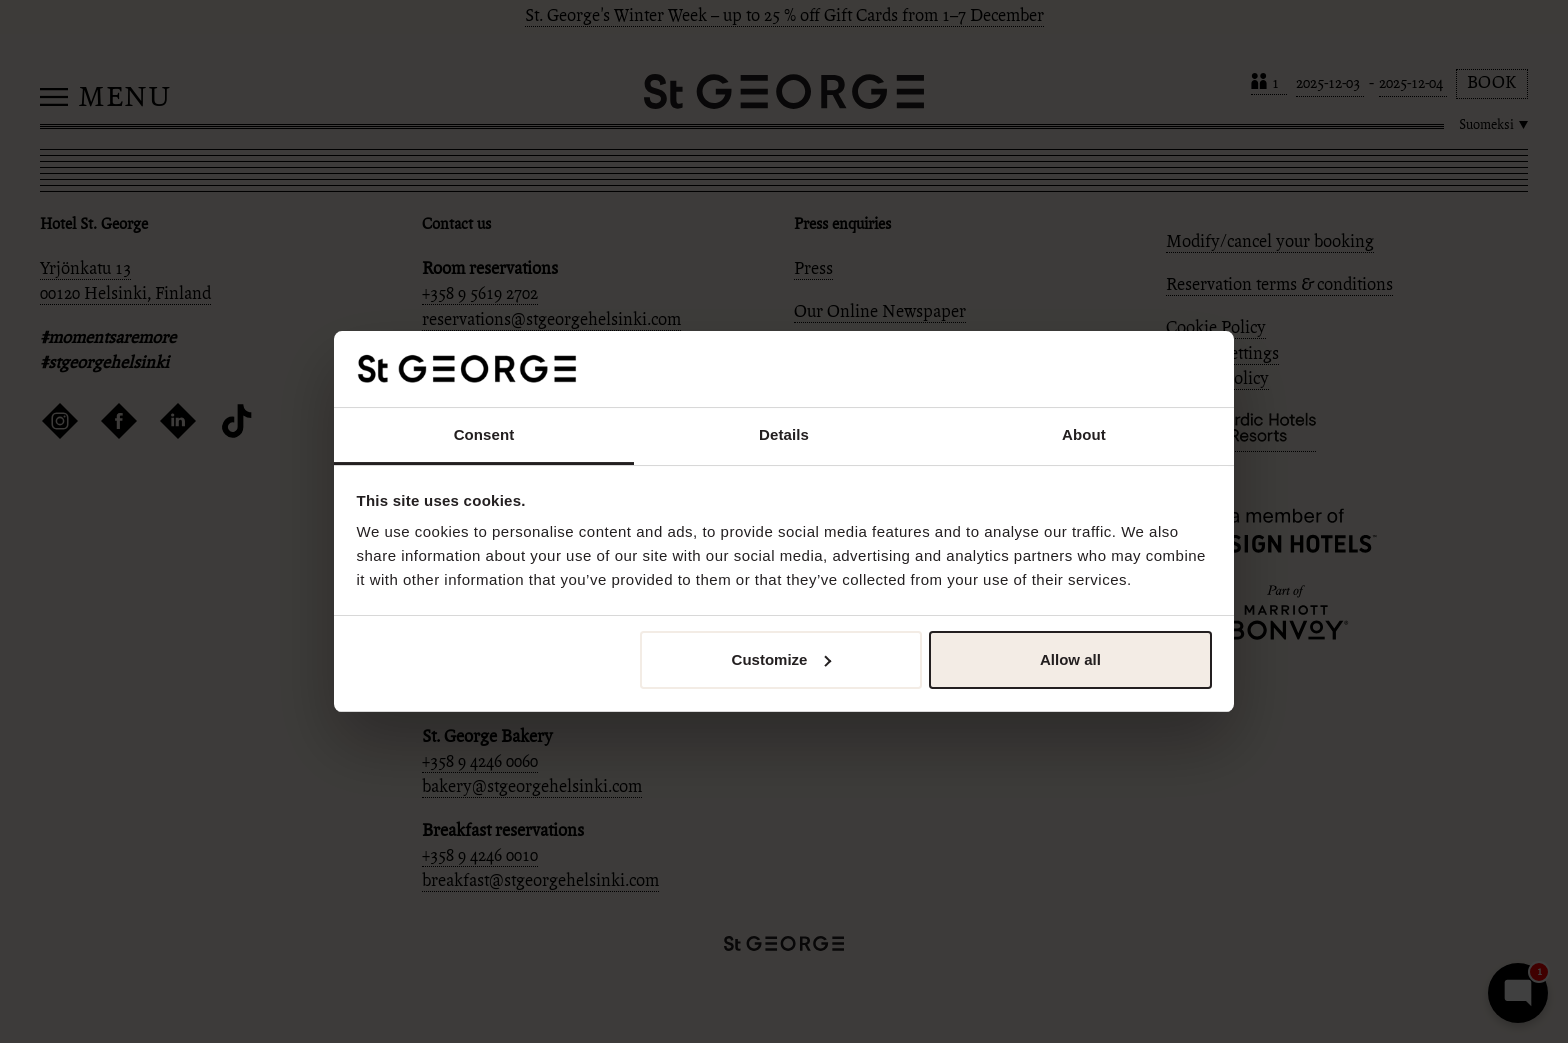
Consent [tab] (484, 434)
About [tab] (1084, 434)
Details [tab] (784, 434)
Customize (782, 659)
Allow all (1070, 659)
